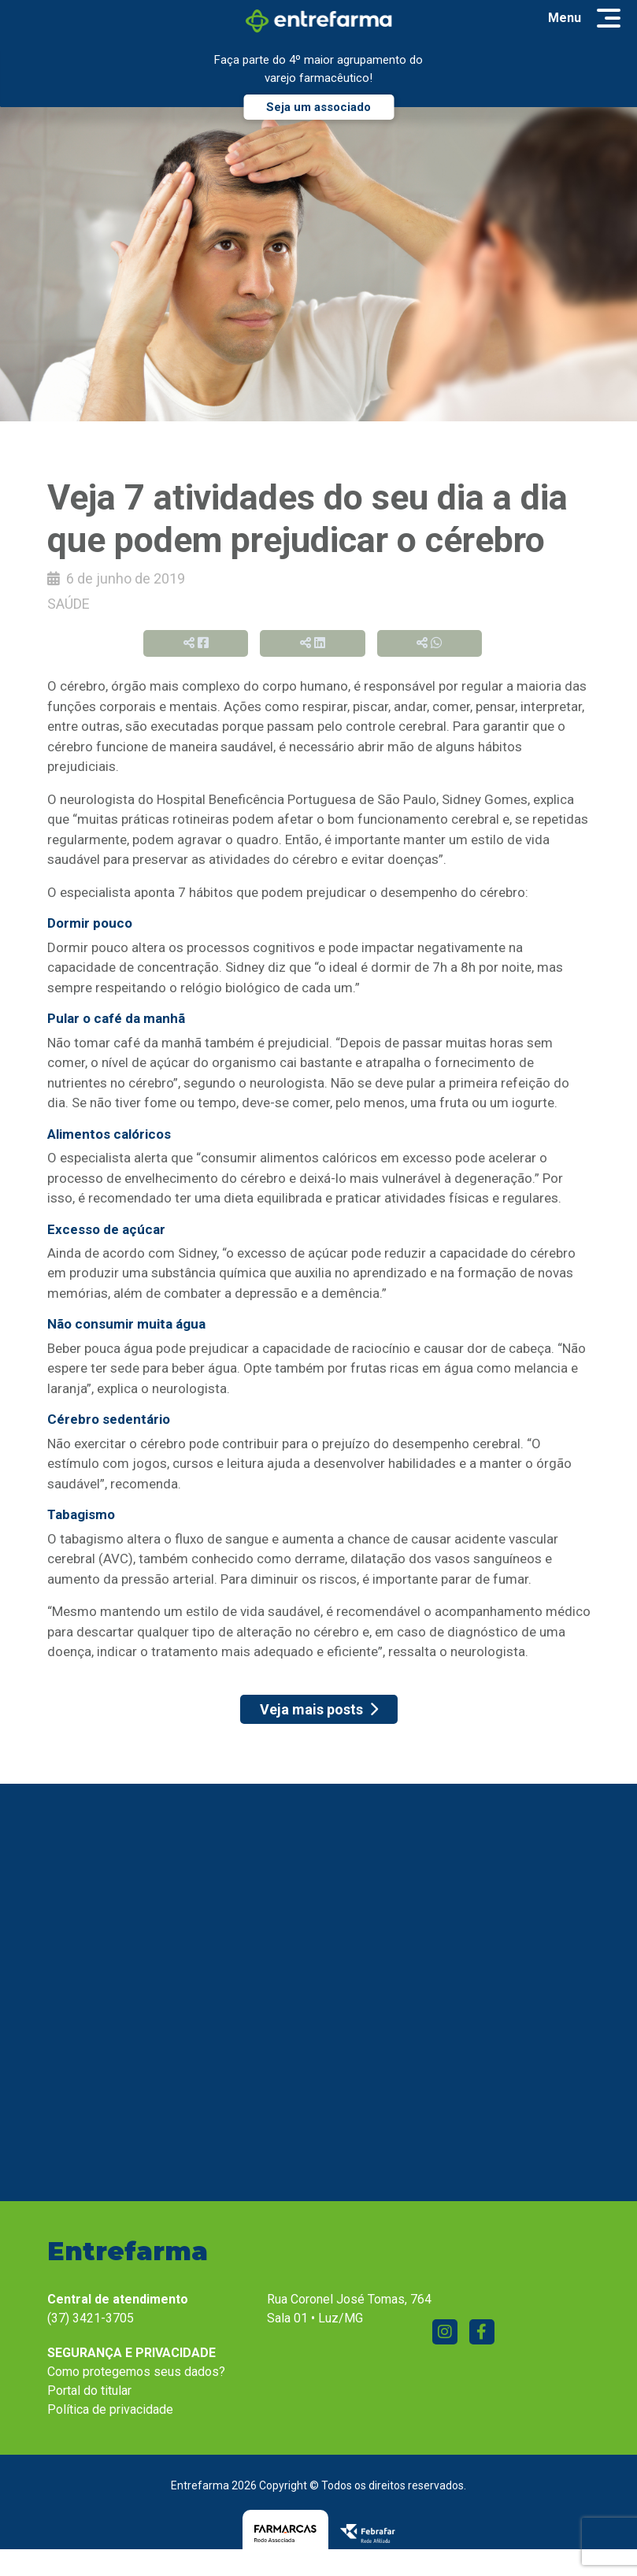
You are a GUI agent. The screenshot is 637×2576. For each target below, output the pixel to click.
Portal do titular (89, 2393)
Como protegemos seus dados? (136, 2374)
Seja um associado (318, 107)
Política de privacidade (110, 2412)
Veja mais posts (319, 1708)
